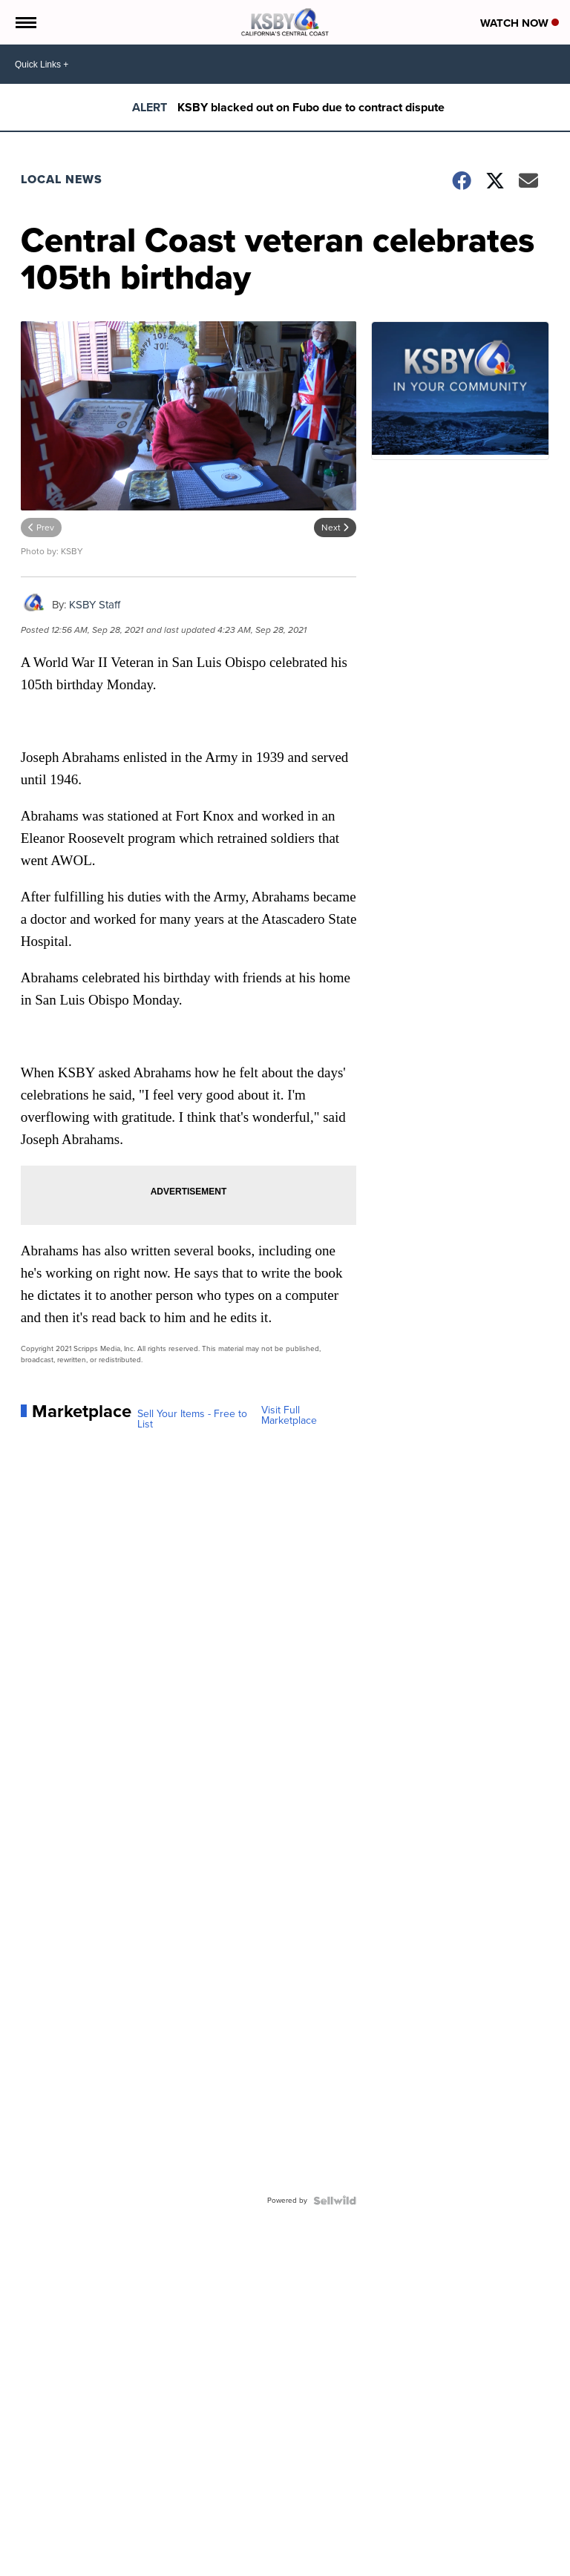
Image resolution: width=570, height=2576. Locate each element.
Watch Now (519, 23)
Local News (61, 179)
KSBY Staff (94, 605)
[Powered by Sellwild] (334, 2200)
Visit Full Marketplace (289, 1415)
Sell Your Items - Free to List (192, 1419)
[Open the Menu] (25, 22)
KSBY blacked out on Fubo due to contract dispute (311, 107)
